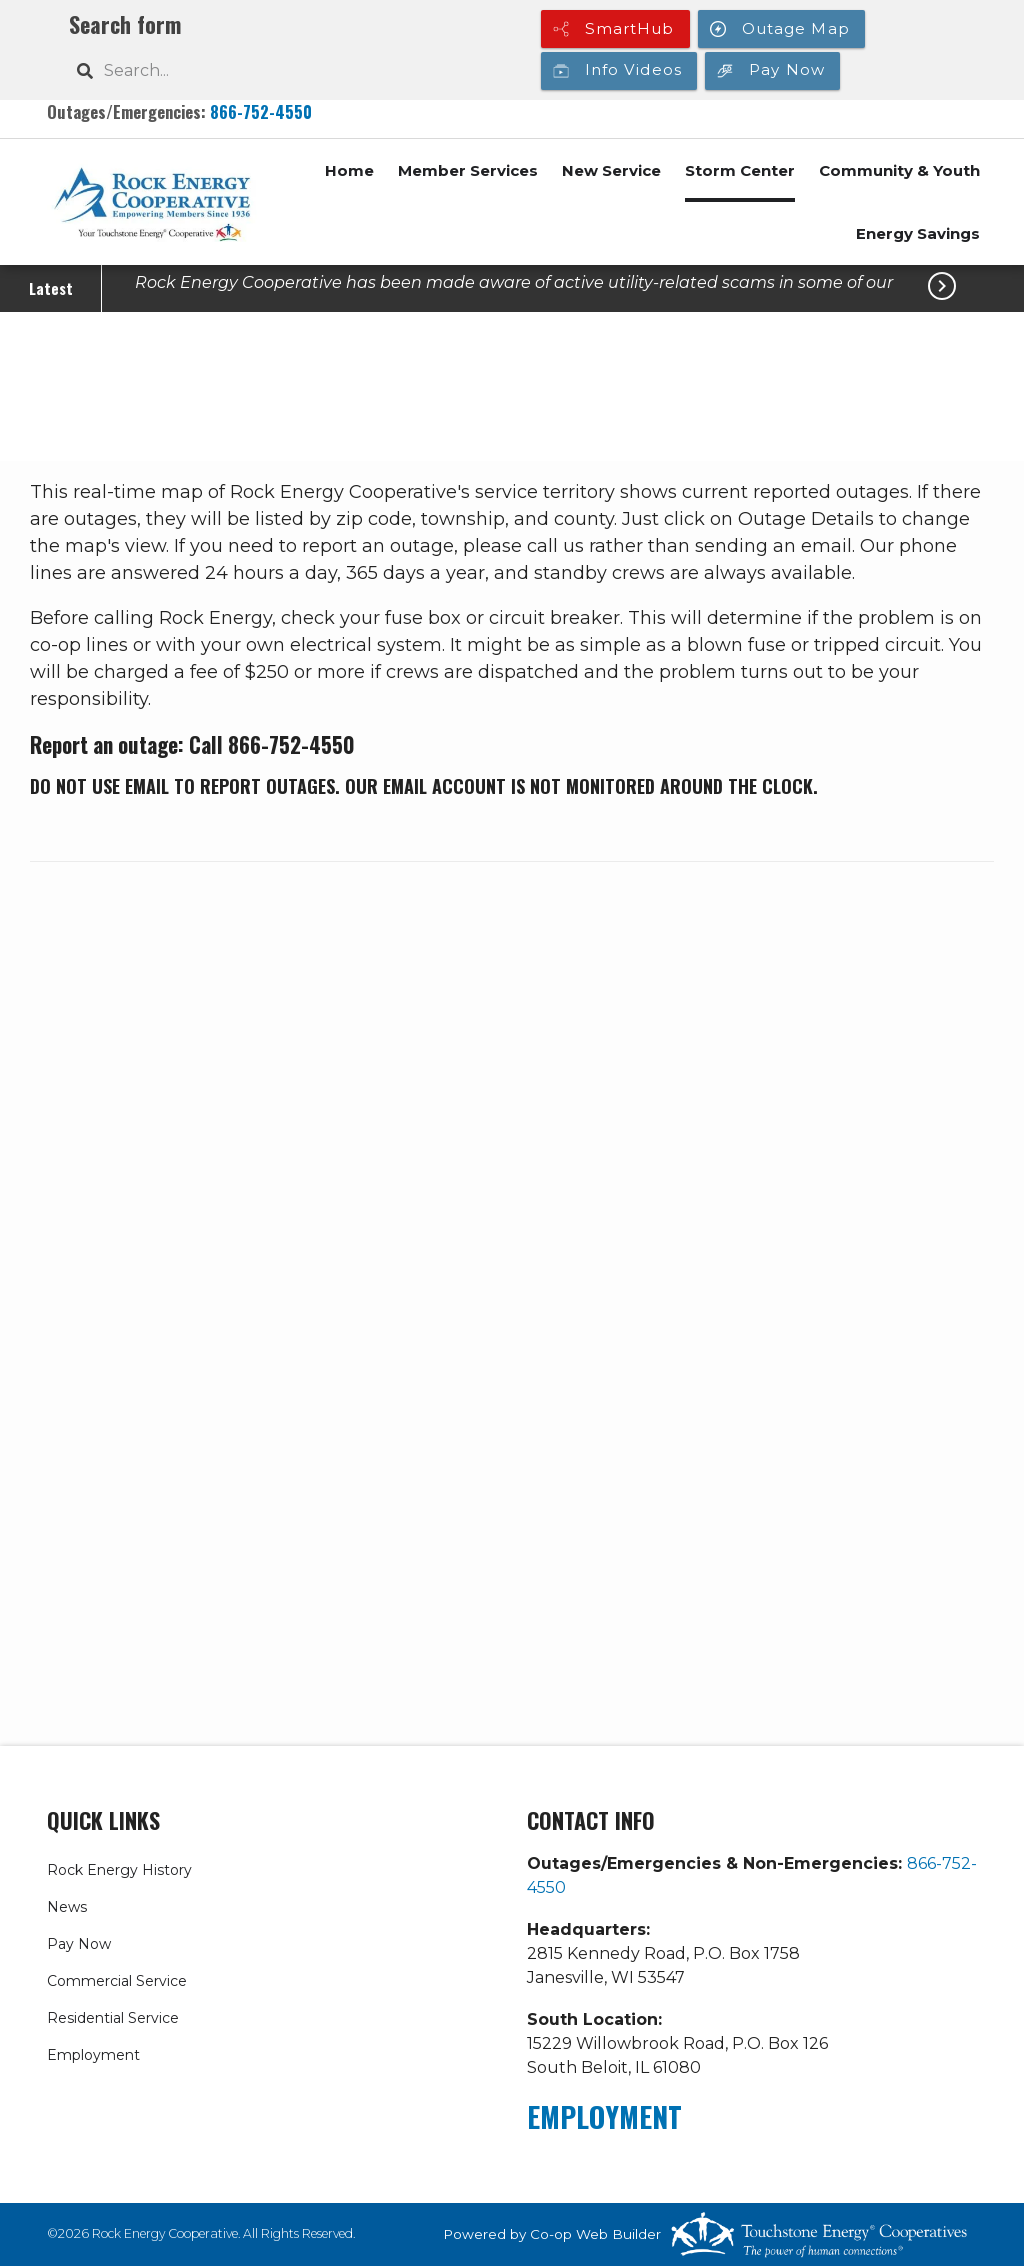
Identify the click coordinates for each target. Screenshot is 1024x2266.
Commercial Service (117, 1981)
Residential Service (113, 2018)
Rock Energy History (119, 1870)
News (67, 1907)
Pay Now (79, 1944)
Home (349, 170)
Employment (93, 2055)
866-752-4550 (261, 111)
